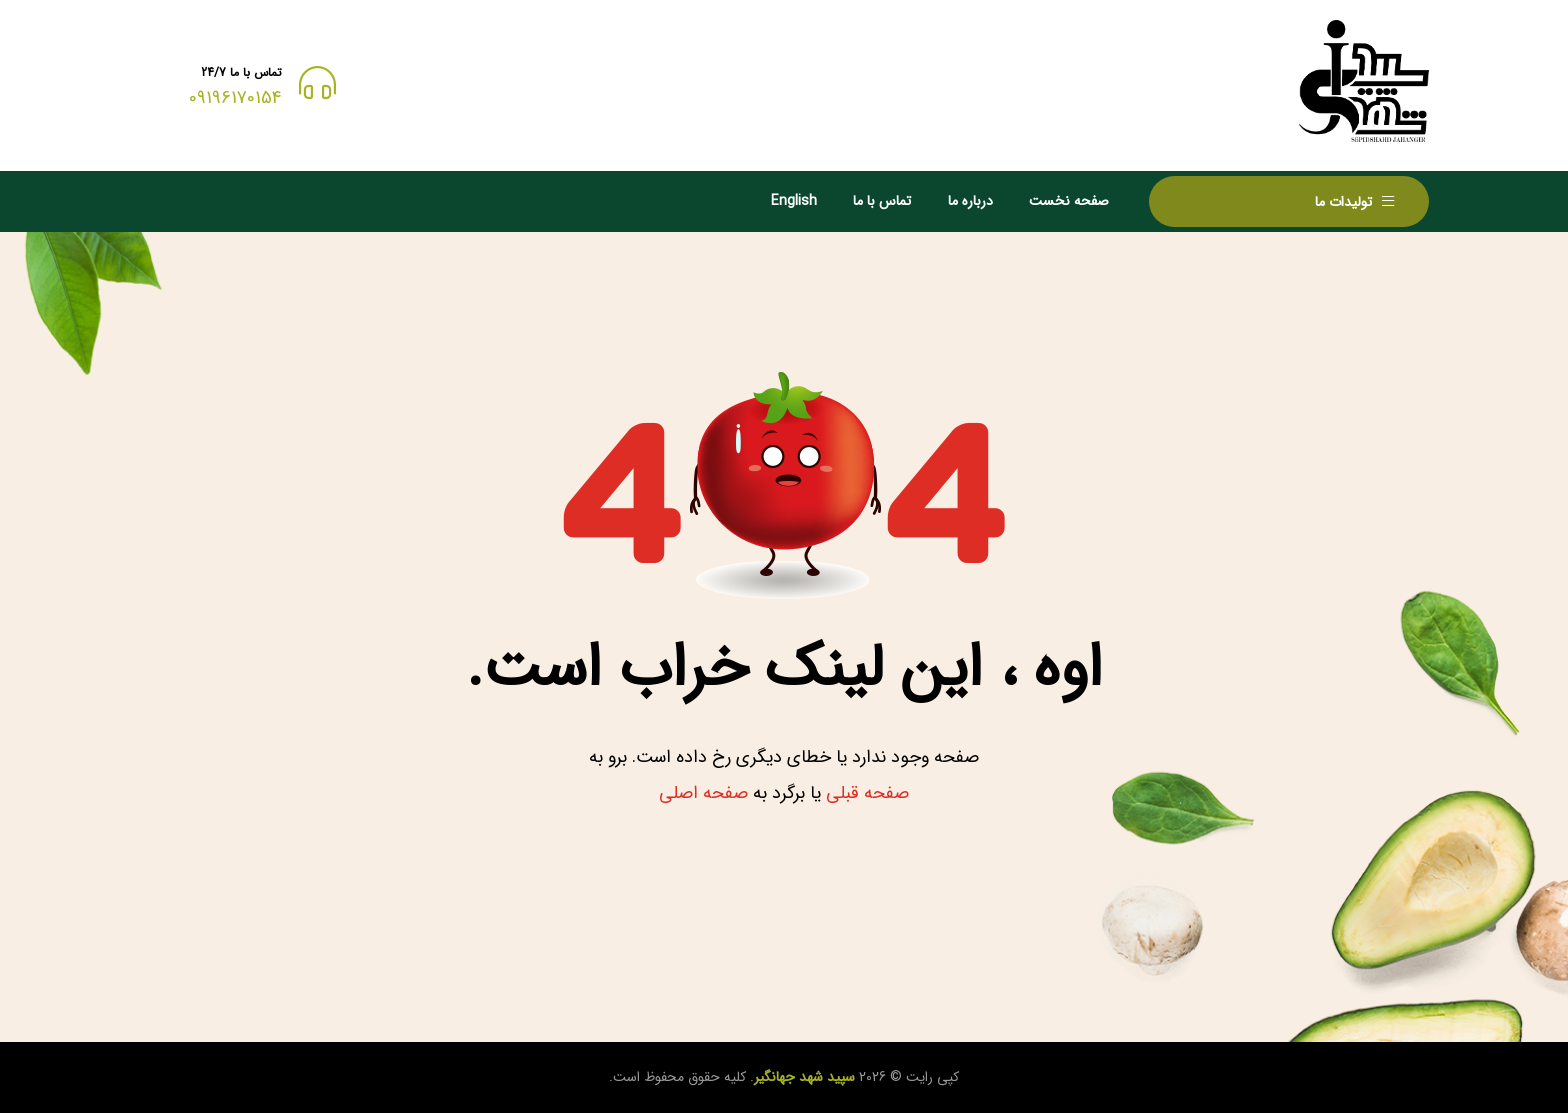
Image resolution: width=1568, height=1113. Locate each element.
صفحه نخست (1069, 201)
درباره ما (970, 201)
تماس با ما (882, 201)
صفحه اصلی (703, 793)
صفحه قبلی (867, 793)
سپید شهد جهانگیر (804, 1077)
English (794, 201)
